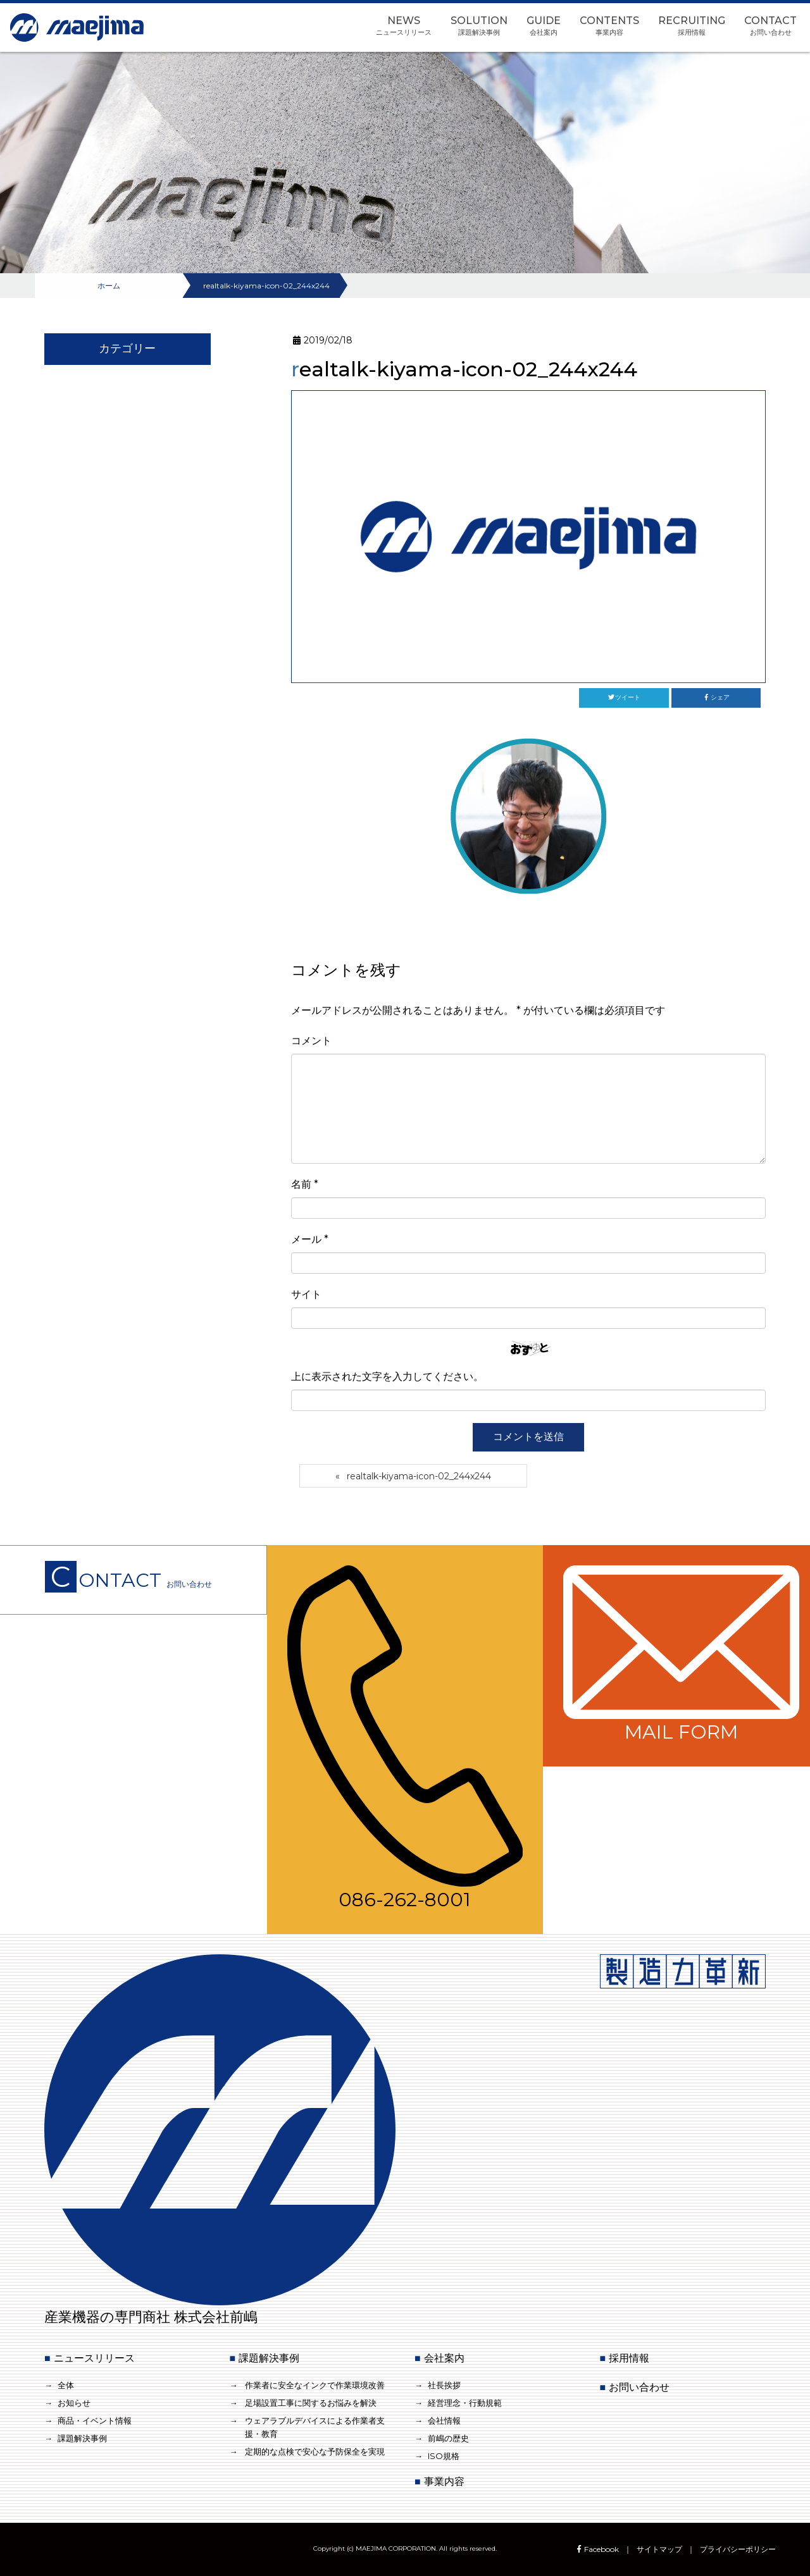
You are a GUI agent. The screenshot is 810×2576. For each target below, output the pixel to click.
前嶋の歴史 (448, 2438)
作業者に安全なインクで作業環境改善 (315, 2385)
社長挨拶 (444, 2385)
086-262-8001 (405, 1738)
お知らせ (74, 2403)
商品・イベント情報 (95, 2420)
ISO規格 (443, 2456)
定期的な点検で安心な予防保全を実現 (315, 2451)
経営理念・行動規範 (465, 2403)
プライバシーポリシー (738, 2549)
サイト (306, 1294)
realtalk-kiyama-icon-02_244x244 (419, 1476)
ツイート (624, 697)
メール (309, 1239)
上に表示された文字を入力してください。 (387, 1377)
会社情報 (444, 2420)
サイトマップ (659, 2549)
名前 (304, 1184)
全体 (66, 2385)
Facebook (597, 2549)
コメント (311, 1041)
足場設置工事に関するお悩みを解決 (311, 2403)
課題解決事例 (82, 2438)
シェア (716, 697)
